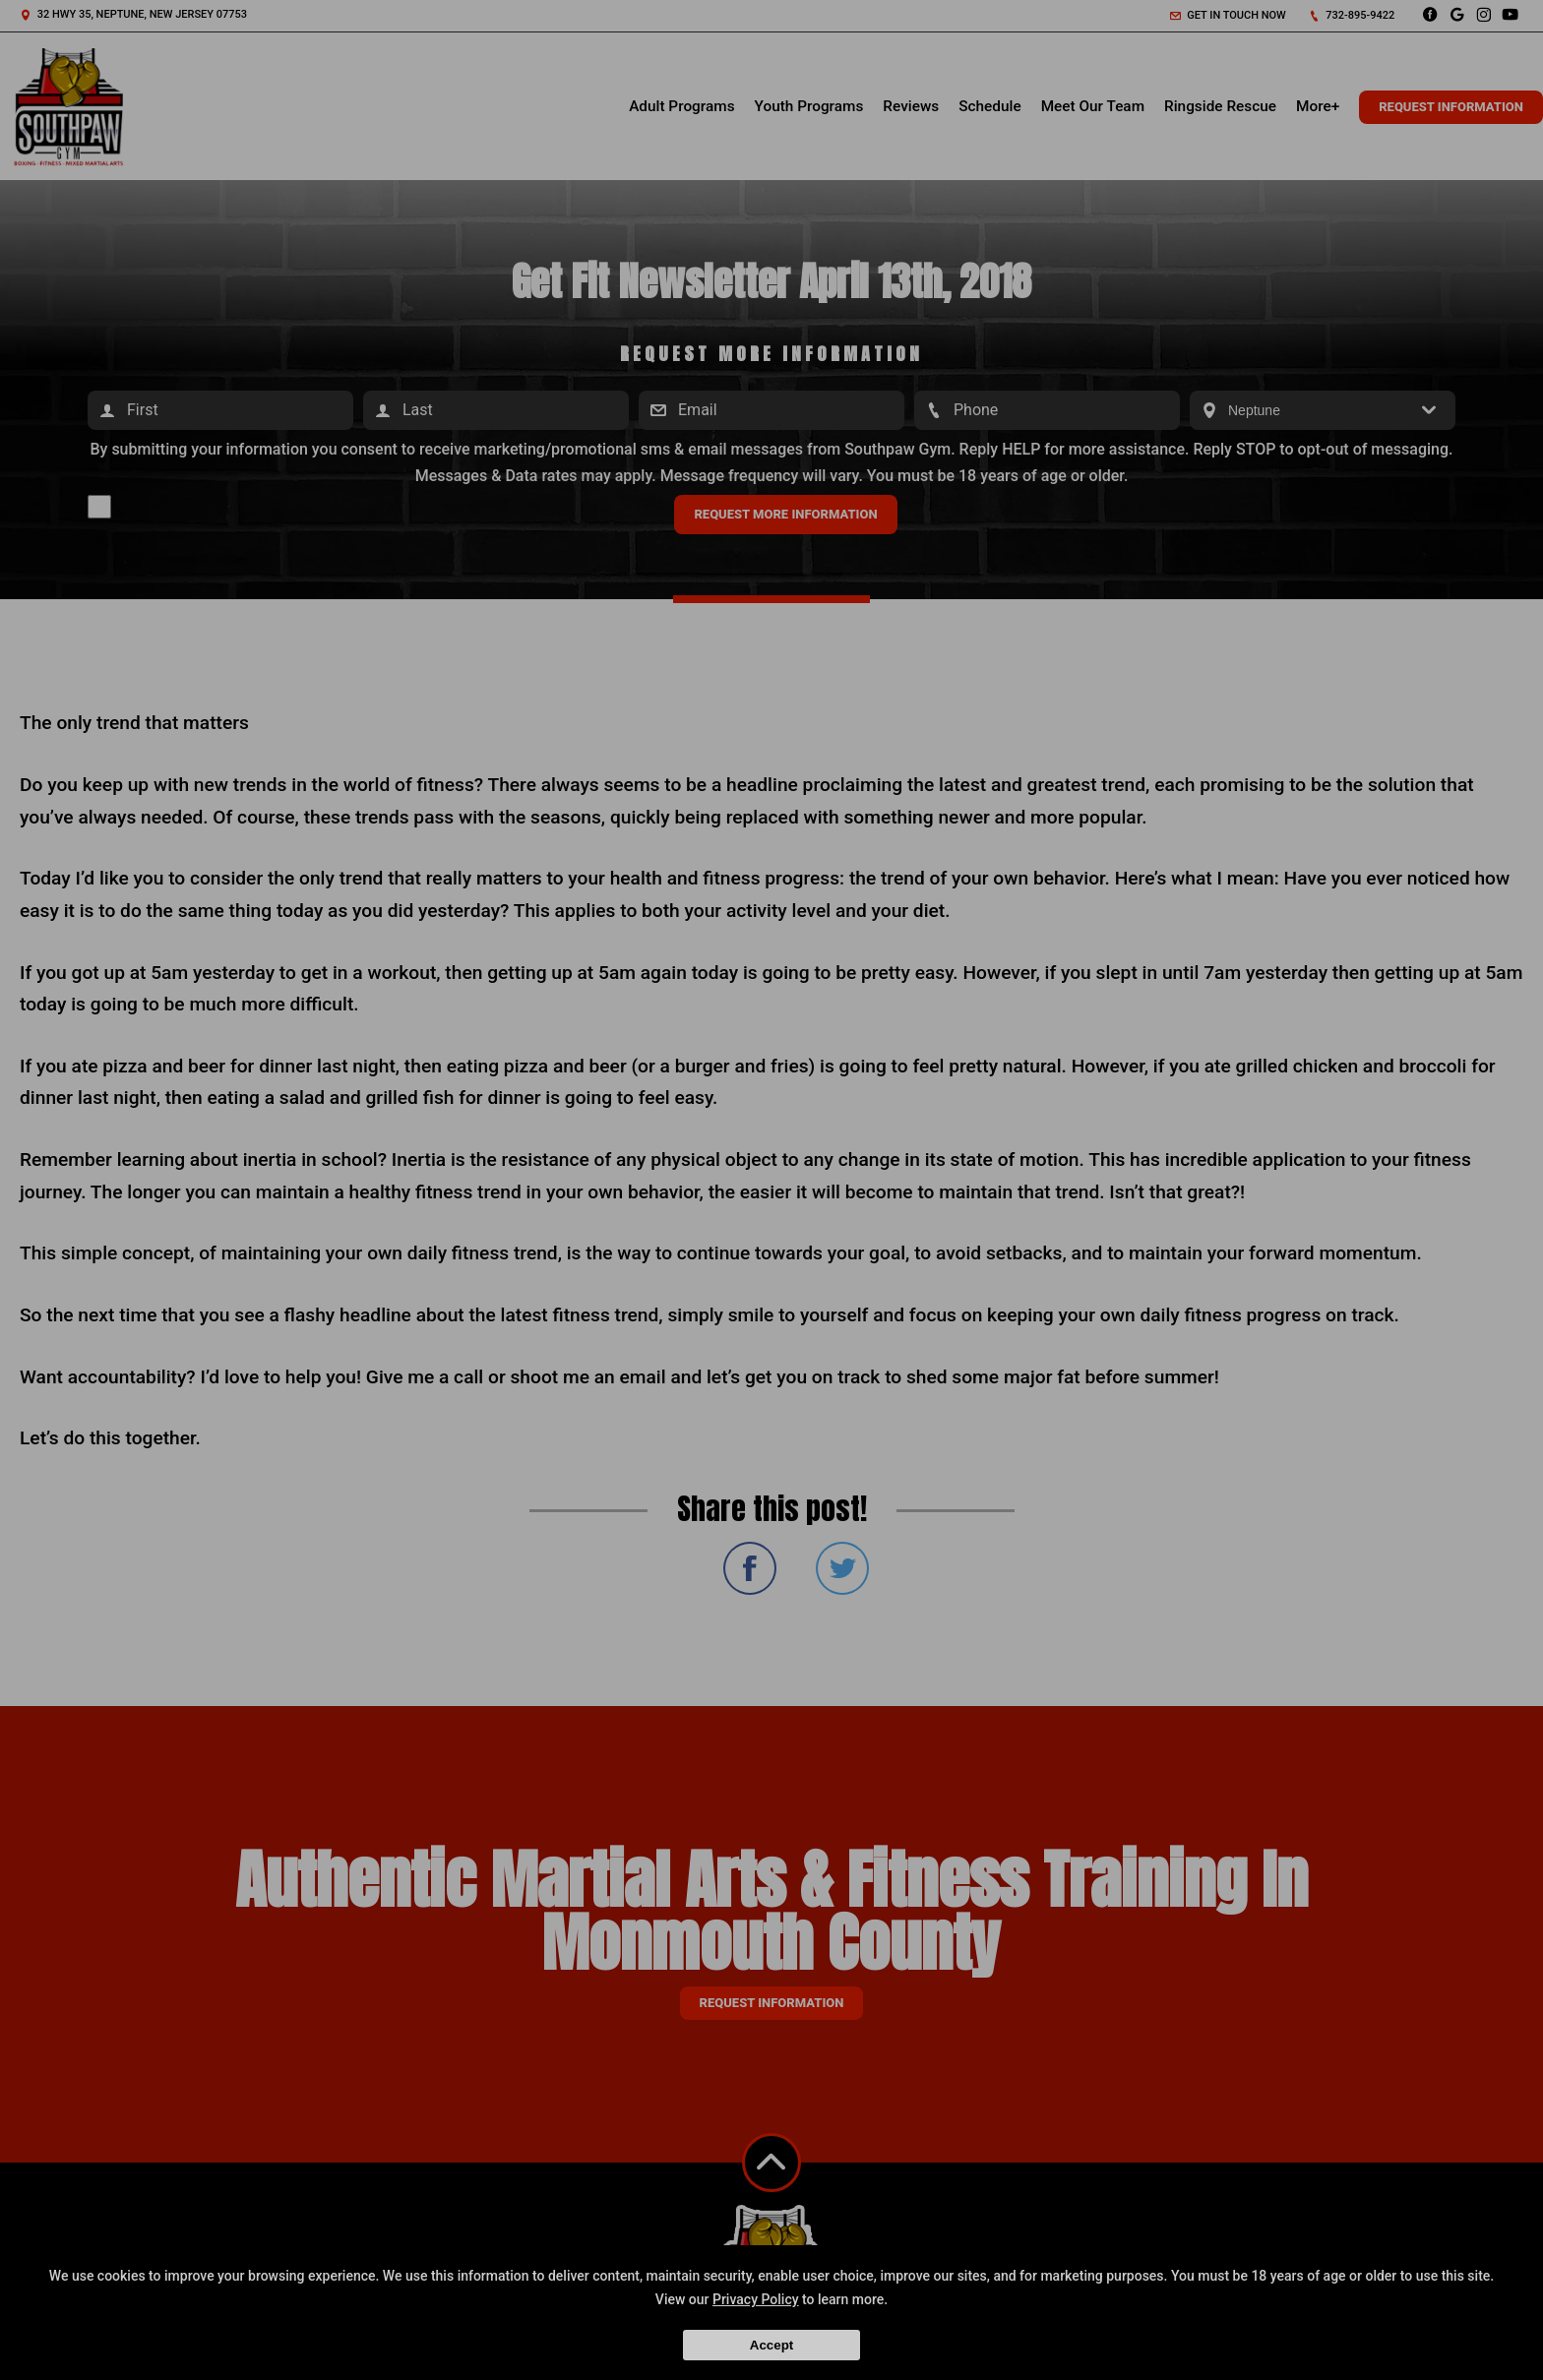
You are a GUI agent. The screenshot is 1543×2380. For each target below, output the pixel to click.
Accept (771, 2345)
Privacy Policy (755, 2299)
